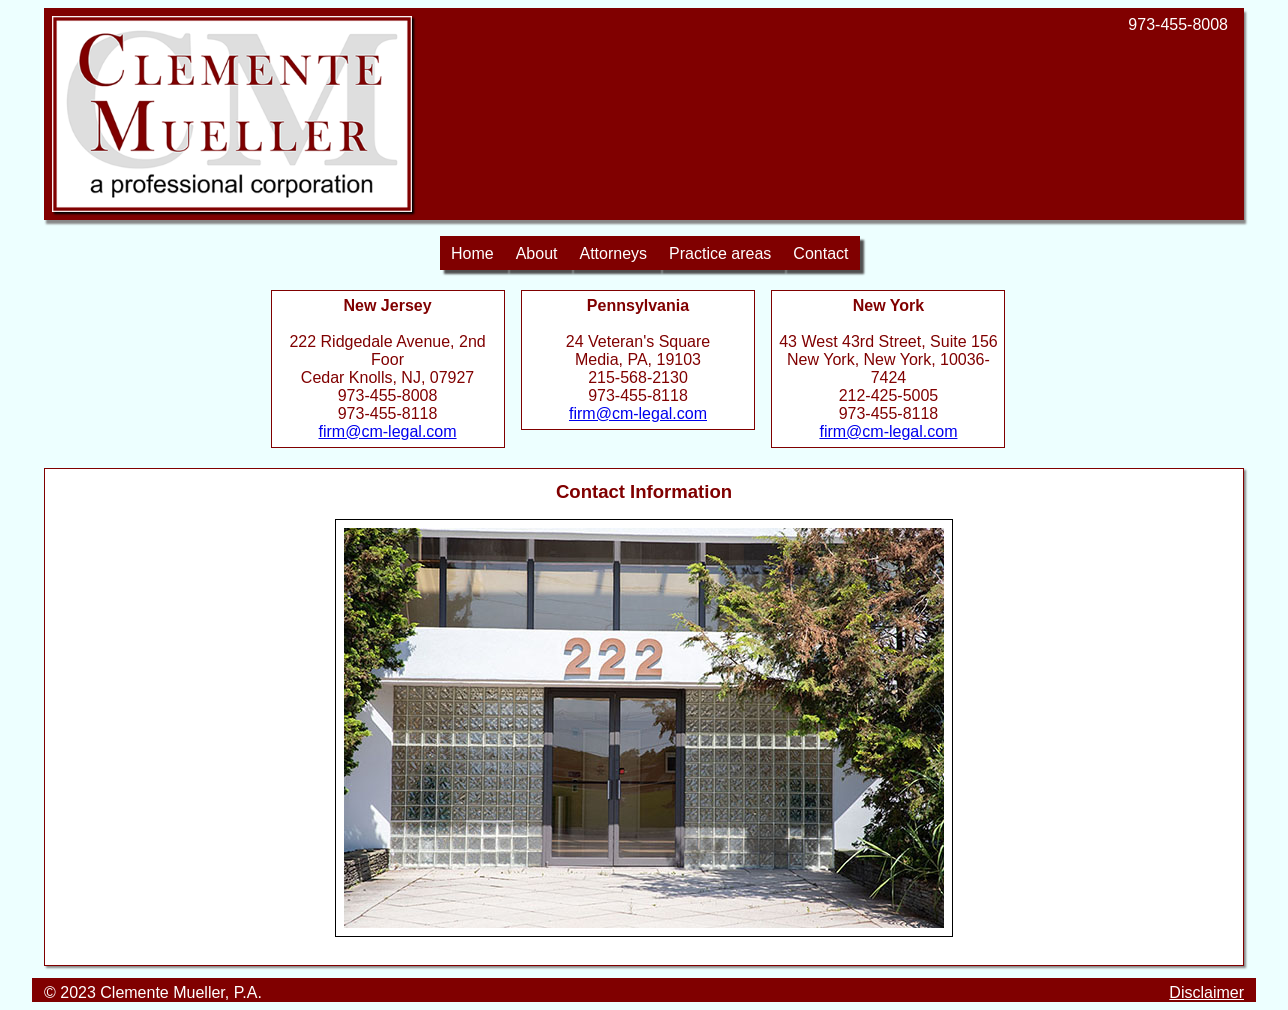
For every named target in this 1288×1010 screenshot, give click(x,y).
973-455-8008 (1178, 24)
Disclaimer (1206, 992)
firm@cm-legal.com (388, 431)
